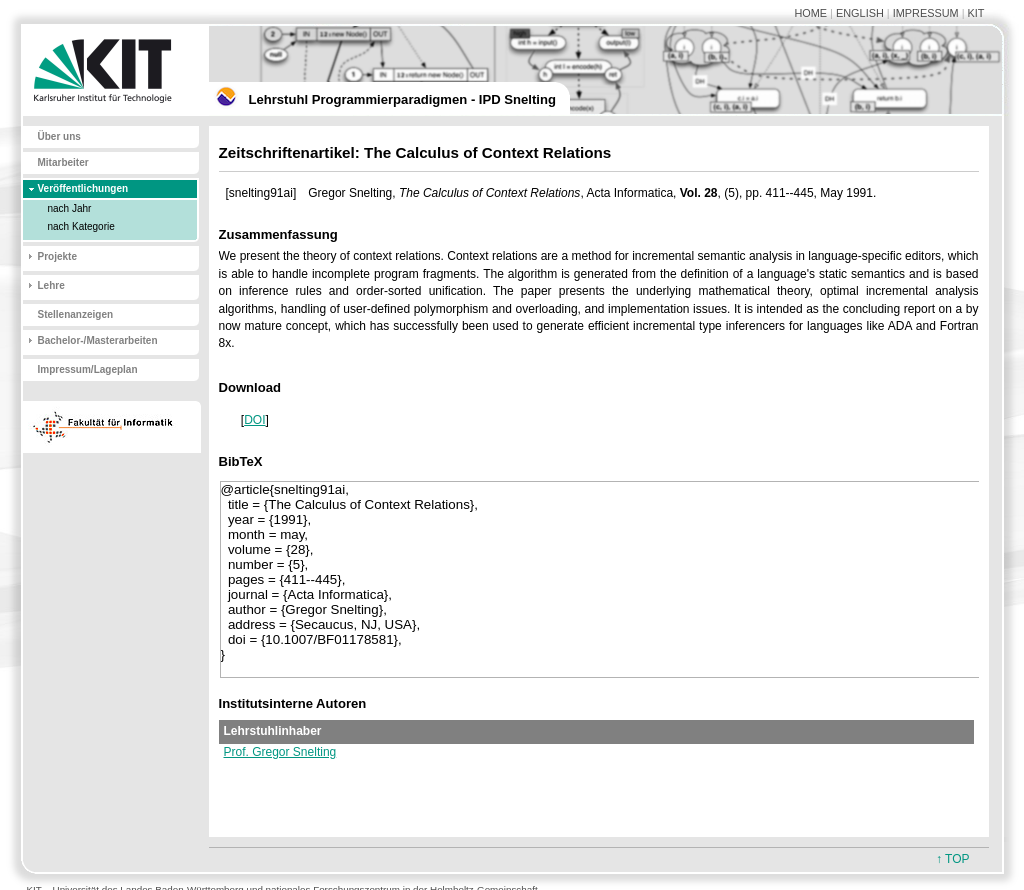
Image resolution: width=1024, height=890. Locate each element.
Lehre (51, 285)
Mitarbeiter (63, 162)
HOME (810, 13)
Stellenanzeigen (76, 314)
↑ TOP (953, 859)
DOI (254, 420)
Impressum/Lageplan (88, 369)
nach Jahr (70, 208)
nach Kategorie (81, 226)
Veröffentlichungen (83, 188)
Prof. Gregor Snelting (280, 752)
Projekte (57, 256)
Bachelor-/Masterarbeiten (98, 340)
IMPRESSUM (926, 13)
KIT (976, 13)
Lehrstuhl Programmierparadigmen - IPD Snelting (402, 99)
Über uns (59, 136)
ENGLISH (860, 13)
